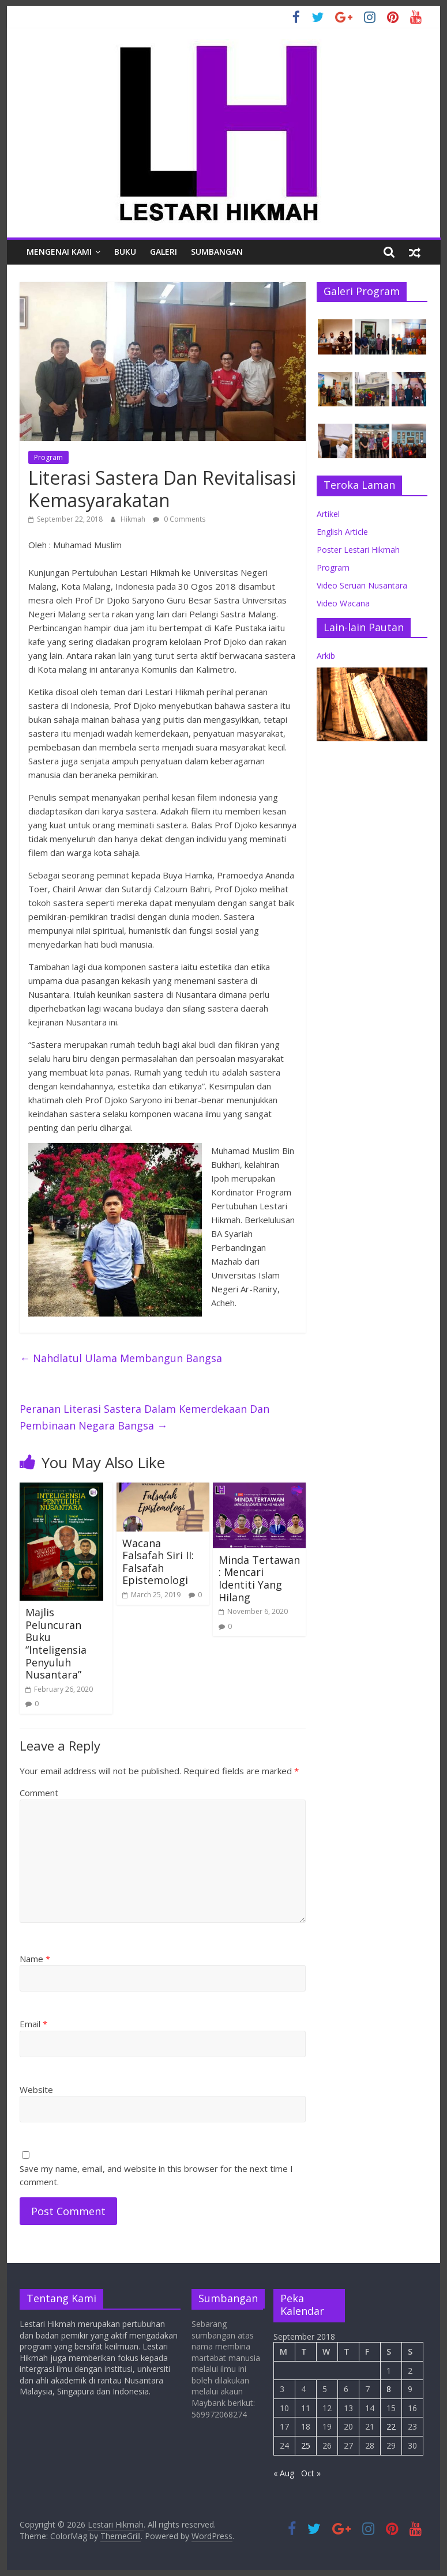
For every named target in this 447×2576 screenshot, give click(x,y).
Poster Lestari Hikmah (358, 549)
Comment (39, 1792)
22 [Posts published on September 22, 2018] (391, 2426)
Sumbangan (217, 251)
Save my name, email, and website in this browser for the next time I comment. (156, 2175)
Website (36, 2089)
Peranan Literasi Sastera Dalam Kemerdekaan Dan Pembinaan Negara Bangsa (144, 1417)
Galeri (163, 251)
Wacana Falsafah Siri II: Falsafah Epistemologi (158, 1561)
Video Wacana (343, 603)
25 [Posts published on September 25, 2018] (305, 2445)
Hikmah (134, 519)
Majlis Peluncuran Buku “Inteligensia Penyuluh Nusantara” (56, 1643)
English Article (342, 531)
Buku (125, 251)
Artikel (328, 513)
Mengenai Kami (59, 251)
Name (35, 1958)
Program (48, 457)
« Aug (283, 2473)
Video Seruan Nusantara (362, 585)
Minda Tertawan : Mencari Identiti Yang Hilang (259, 1578)
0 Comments (179, 519)
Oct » (311, 2473)
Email (33, 2024)
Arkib (326, 655)
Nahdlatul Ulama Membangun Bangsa (121, 1358)
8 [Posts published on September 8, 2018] (388, 2388)
